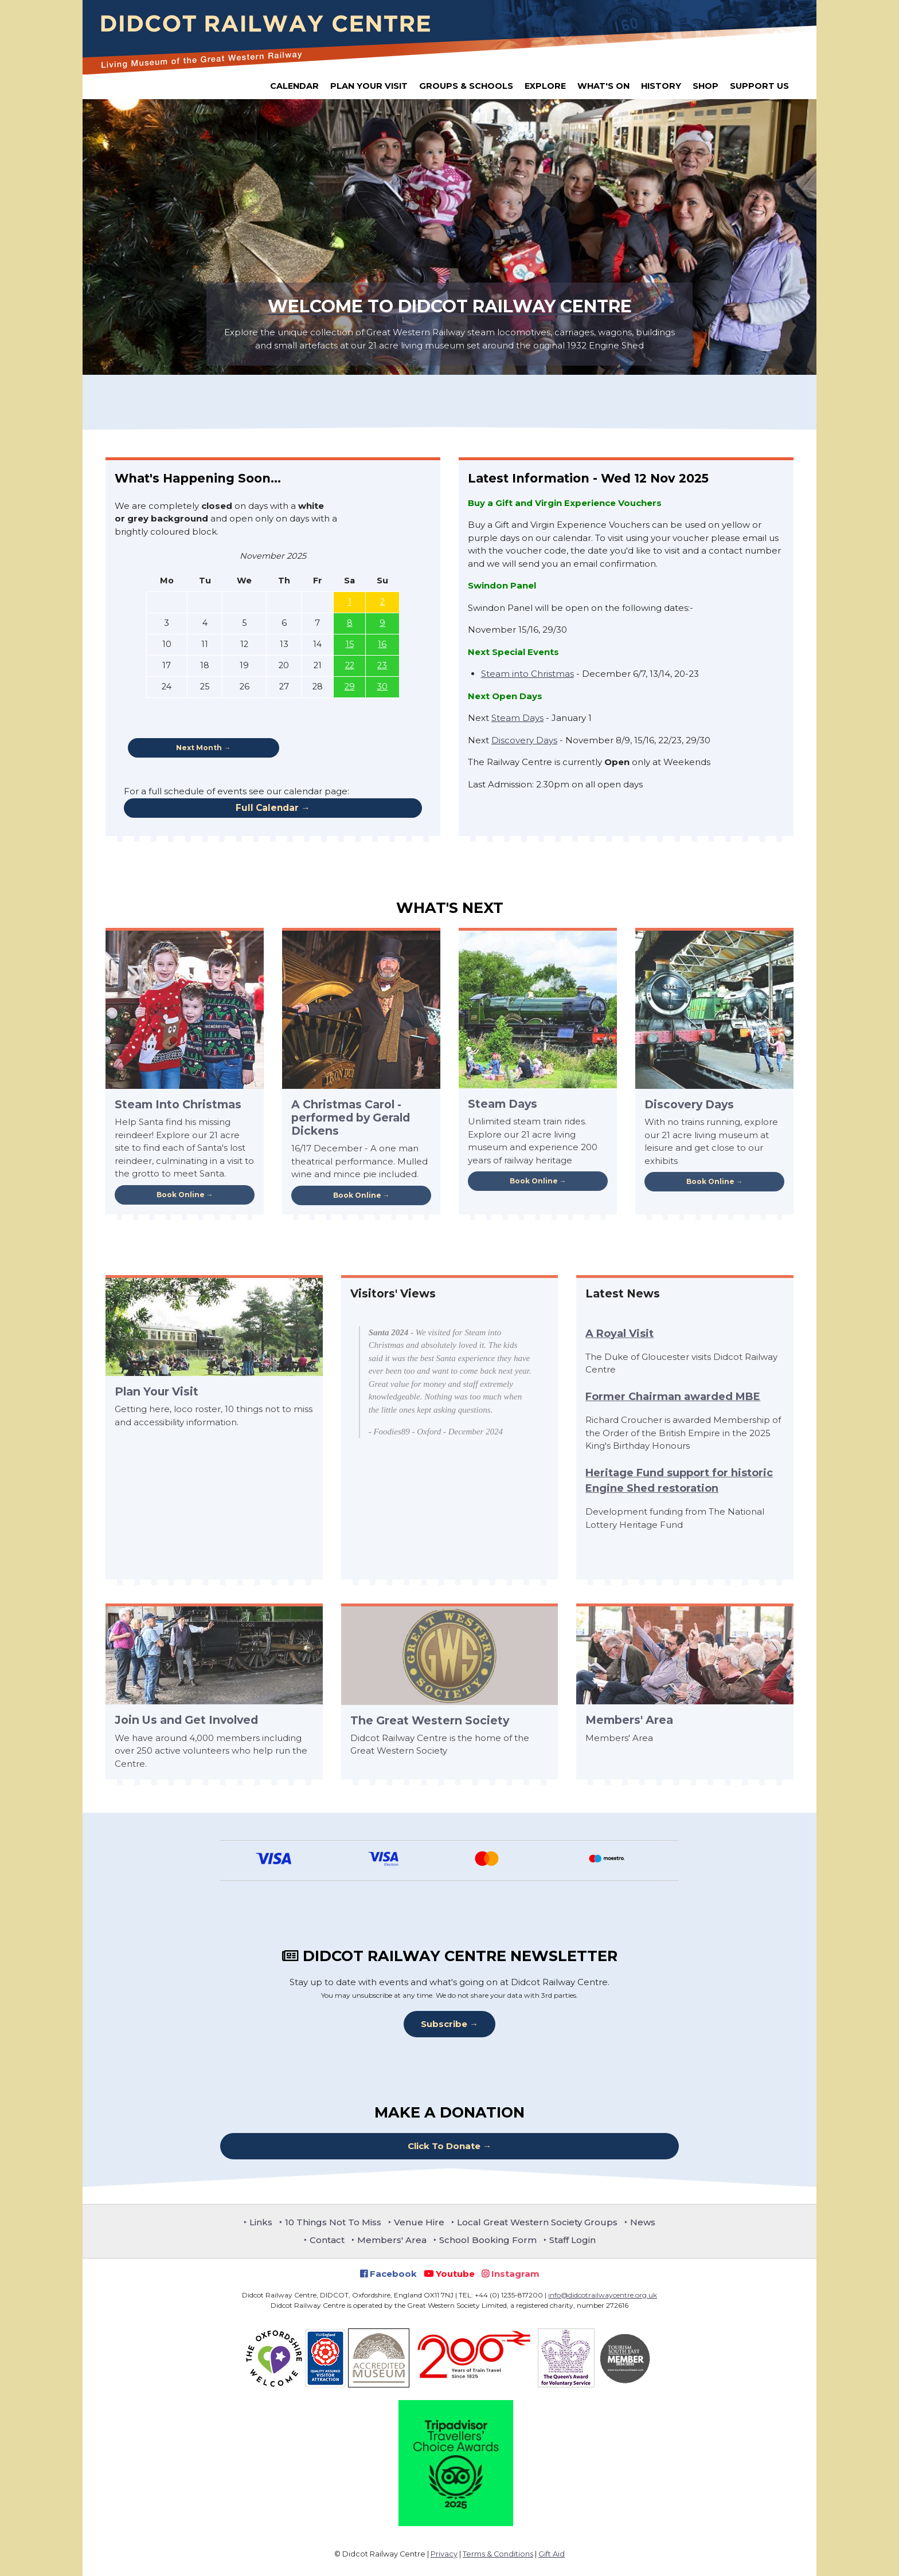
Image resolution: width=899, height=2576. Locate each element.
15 (350, 644)
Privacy (444, 2554)
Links (260, 2222)
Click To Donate (444, 2145)
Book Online (181, 1194)
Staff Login (572, 2239)
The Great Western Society (429, 1720)
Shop (705, 86)
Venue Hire (419, 2222)
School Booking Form (488, 2239)
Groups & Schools (466, 86)
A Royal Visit (619, 1333)
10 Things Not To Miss (333, 2222)
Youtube (449, 2273)
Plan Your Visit (369, 86)
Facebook (388, 2273)
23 (382, 665)
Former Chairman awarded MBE (672, 1396)
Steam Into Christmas (178, 1104)
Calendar (294, 86)
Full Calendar (267, 807)
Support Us (759, 86)
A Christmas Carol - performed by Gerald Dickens (350, 1117)
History (661, 86)
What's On (603, 86)
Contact (327, 2239)
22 (349, 665)
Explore (545, 86)
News (642, 2222)
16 (382, 644)
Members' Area (629, 1720)
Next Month (199, 747)
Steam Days (517, 717)
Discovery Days (524, 740)
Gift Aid (551, 2554)
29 (350, 686)
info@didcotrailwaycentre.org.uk (602, 2295)
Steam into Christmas (527, 673)
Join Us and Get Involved (186, 1720)
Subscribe (444, 2023)
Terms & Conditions (498, 2554)
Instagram (511, 2273)
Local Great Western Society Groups (537, 2222)
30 (382, 686)
